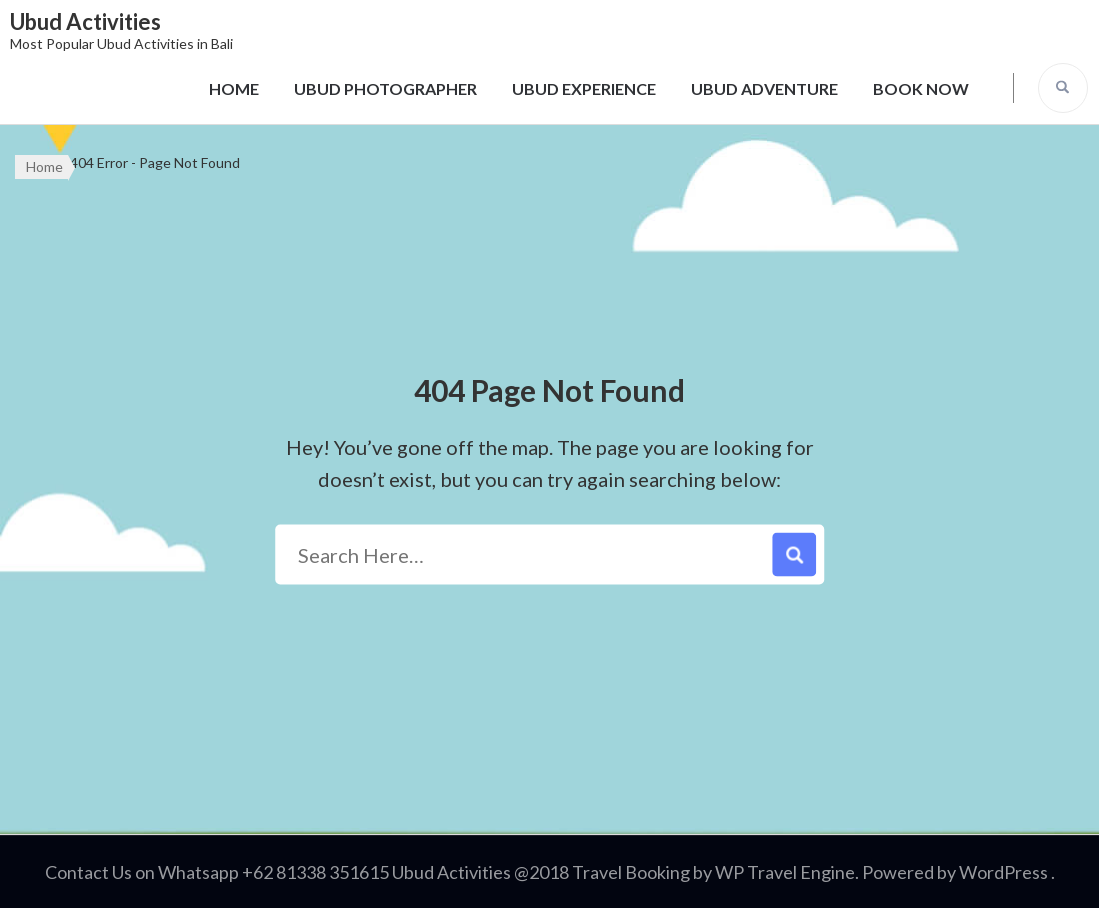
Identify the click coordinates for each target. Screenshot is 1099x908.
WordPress (1003, 872)
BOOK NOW (921, 88)
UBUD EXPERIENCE (584, 88)
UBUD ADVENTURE (764, 88)
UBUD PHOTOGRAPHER (385, 88)
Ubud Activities (85, 21)
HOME (234, 88)
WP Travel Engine (785, 872)
